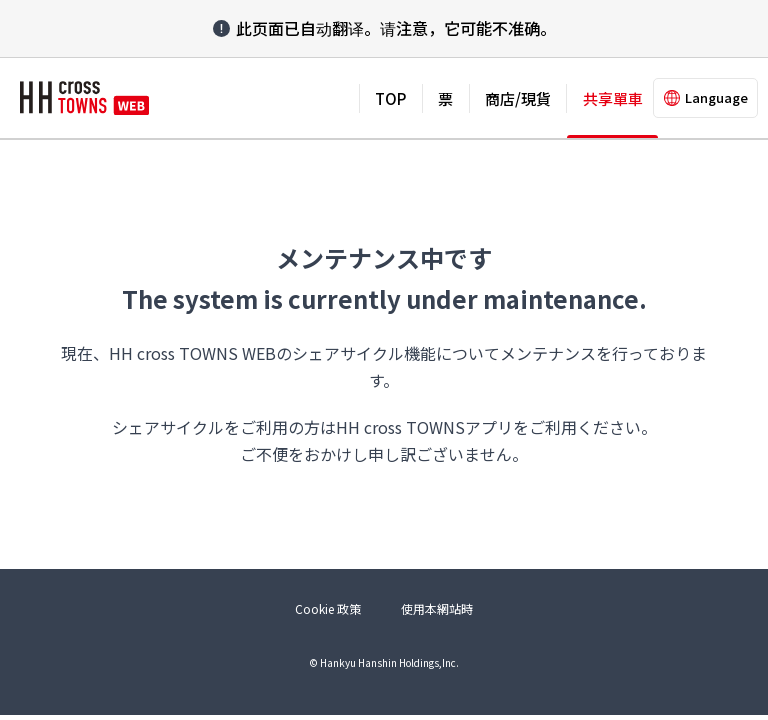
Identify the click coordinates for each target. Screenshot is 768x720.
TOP (390, 98)
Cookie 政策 (328, 608)
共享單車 (613, 98)
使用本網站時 (437, 608)
